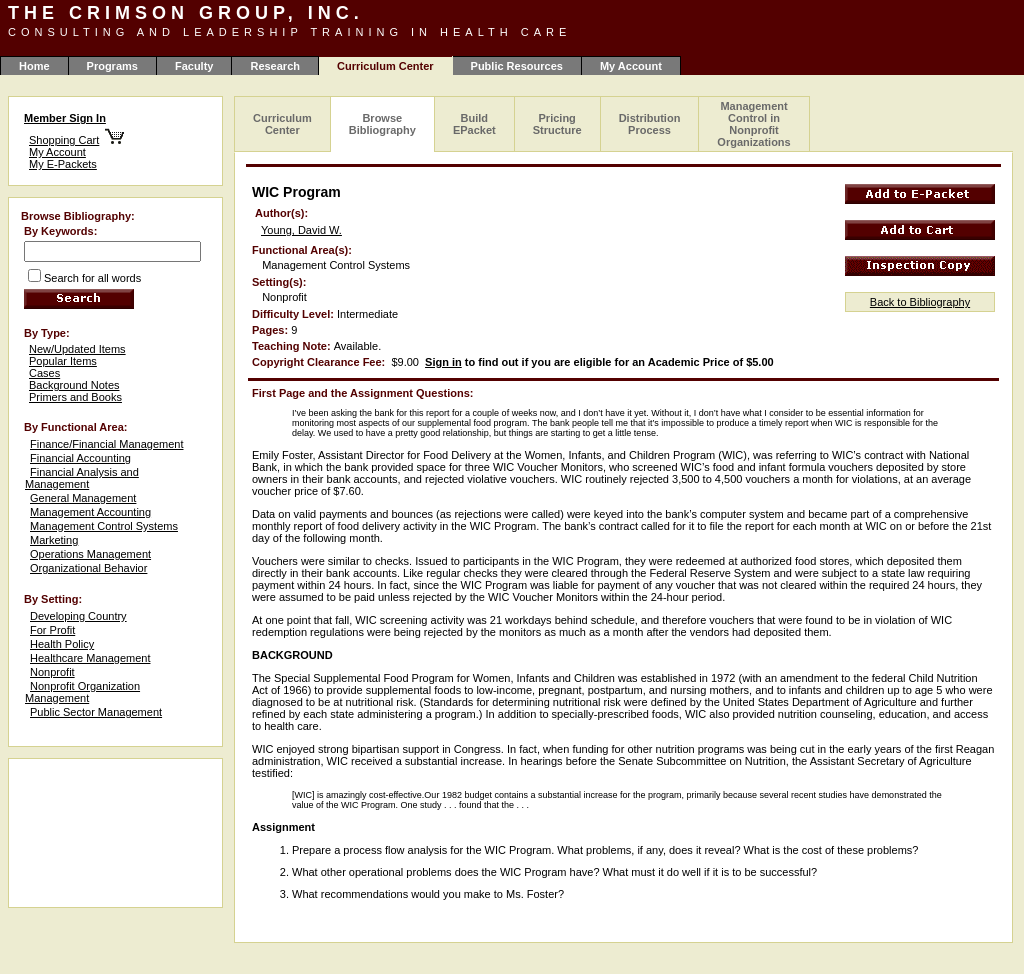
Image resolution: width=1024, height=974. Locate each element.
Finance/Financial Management (106, 444)
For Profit (52, 630)
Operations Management (90, 554)
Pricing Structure (557, 124)
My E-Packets (63, 164)
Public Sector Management (96, 712)
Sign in (443, 362)
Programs (112, 66)
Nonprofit (52, 672)
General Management (83, 498)
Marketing (54, 540)
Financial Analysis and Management (82, 478)
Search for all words (92, 278)
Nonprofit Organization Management (82, 692)
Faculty (194, 66)
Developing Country (78, 616)
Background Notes (74, 385)
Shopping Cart (64, 140)
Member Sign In (65, 118)
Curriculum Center (282, 124)
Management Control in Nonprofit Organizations (753, 124)
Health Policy (62, 644)
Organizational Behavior (88, 568)
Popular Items (63, 361)
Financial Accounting (80, 458)
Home (34, 66)
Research (275, 66)
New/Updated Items (77, 349)
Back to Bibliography (920, 302)
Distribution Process (650, 124)
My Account (631, 66)
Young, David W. (301, 230)
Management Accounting (90, 512)
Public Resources (517, 66)
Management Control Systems (104, 526)
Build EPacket (474, 124)
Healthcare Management (90, 658)
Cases (44, 373)
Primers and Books (75, 397)
